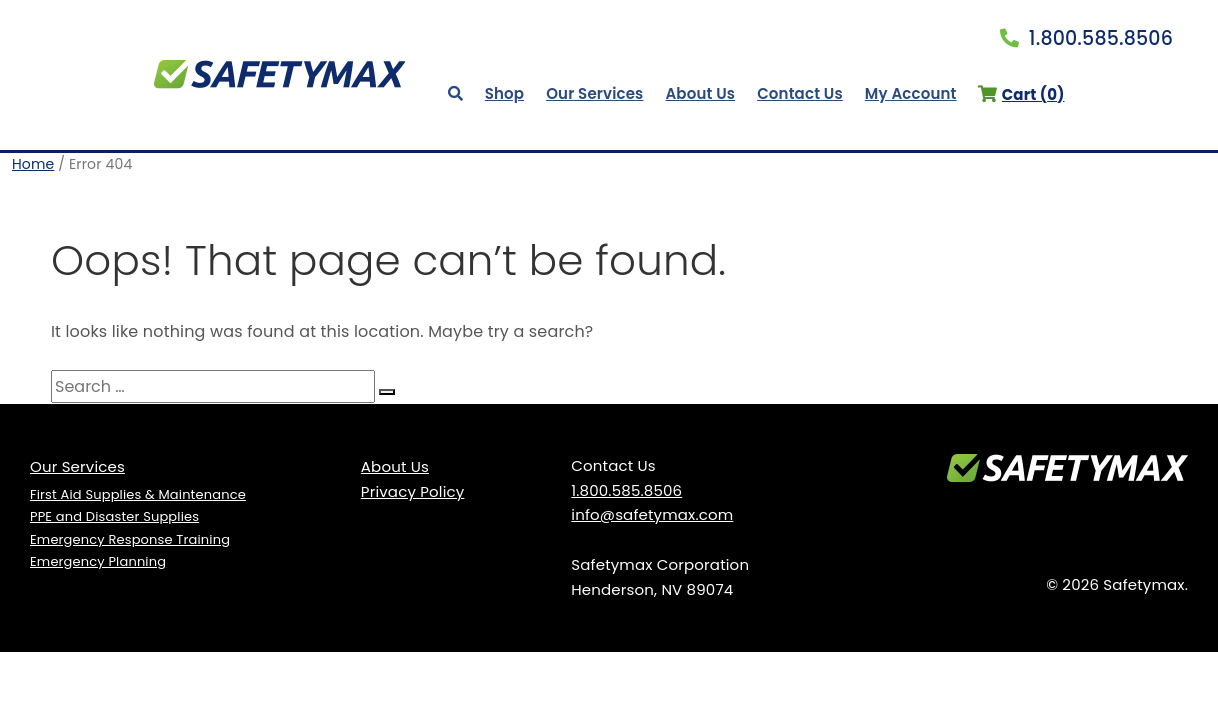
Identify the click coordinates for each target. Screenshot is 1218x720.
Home (33, 164)
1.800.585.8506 (1086, 38)
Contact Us (800, 93)
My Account (911, 93)
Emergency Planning (98, 561)
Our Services (594, 93)
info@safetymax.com (652, 514)
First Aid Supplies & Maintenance (138, 494)
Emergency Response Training (130, 539)
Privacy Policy (413, 491)
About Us (700, 93)
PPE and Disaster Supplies (114, 516)
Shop (504, 93)
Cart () (1021, 94)
